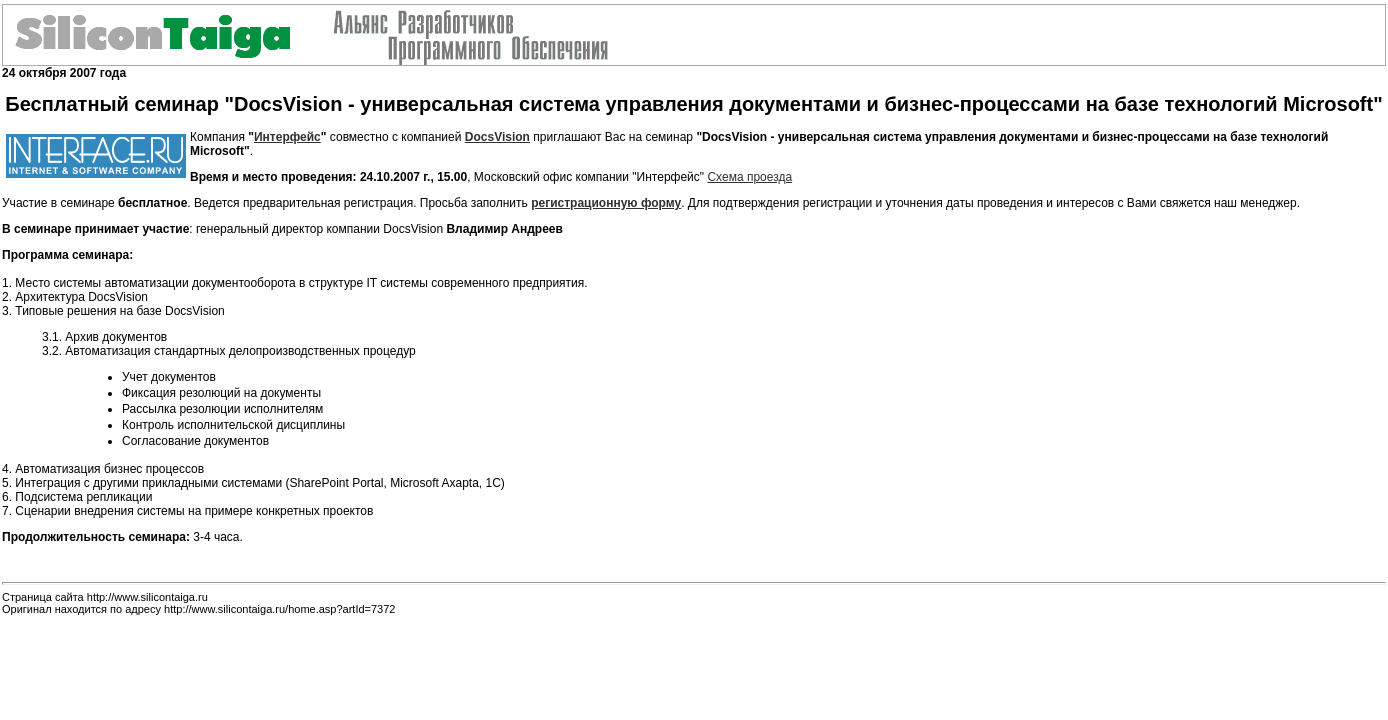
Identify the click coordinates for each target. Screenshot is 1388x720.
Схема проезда (749, 177)
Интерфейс (287, 137)
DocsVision (497, 137)
